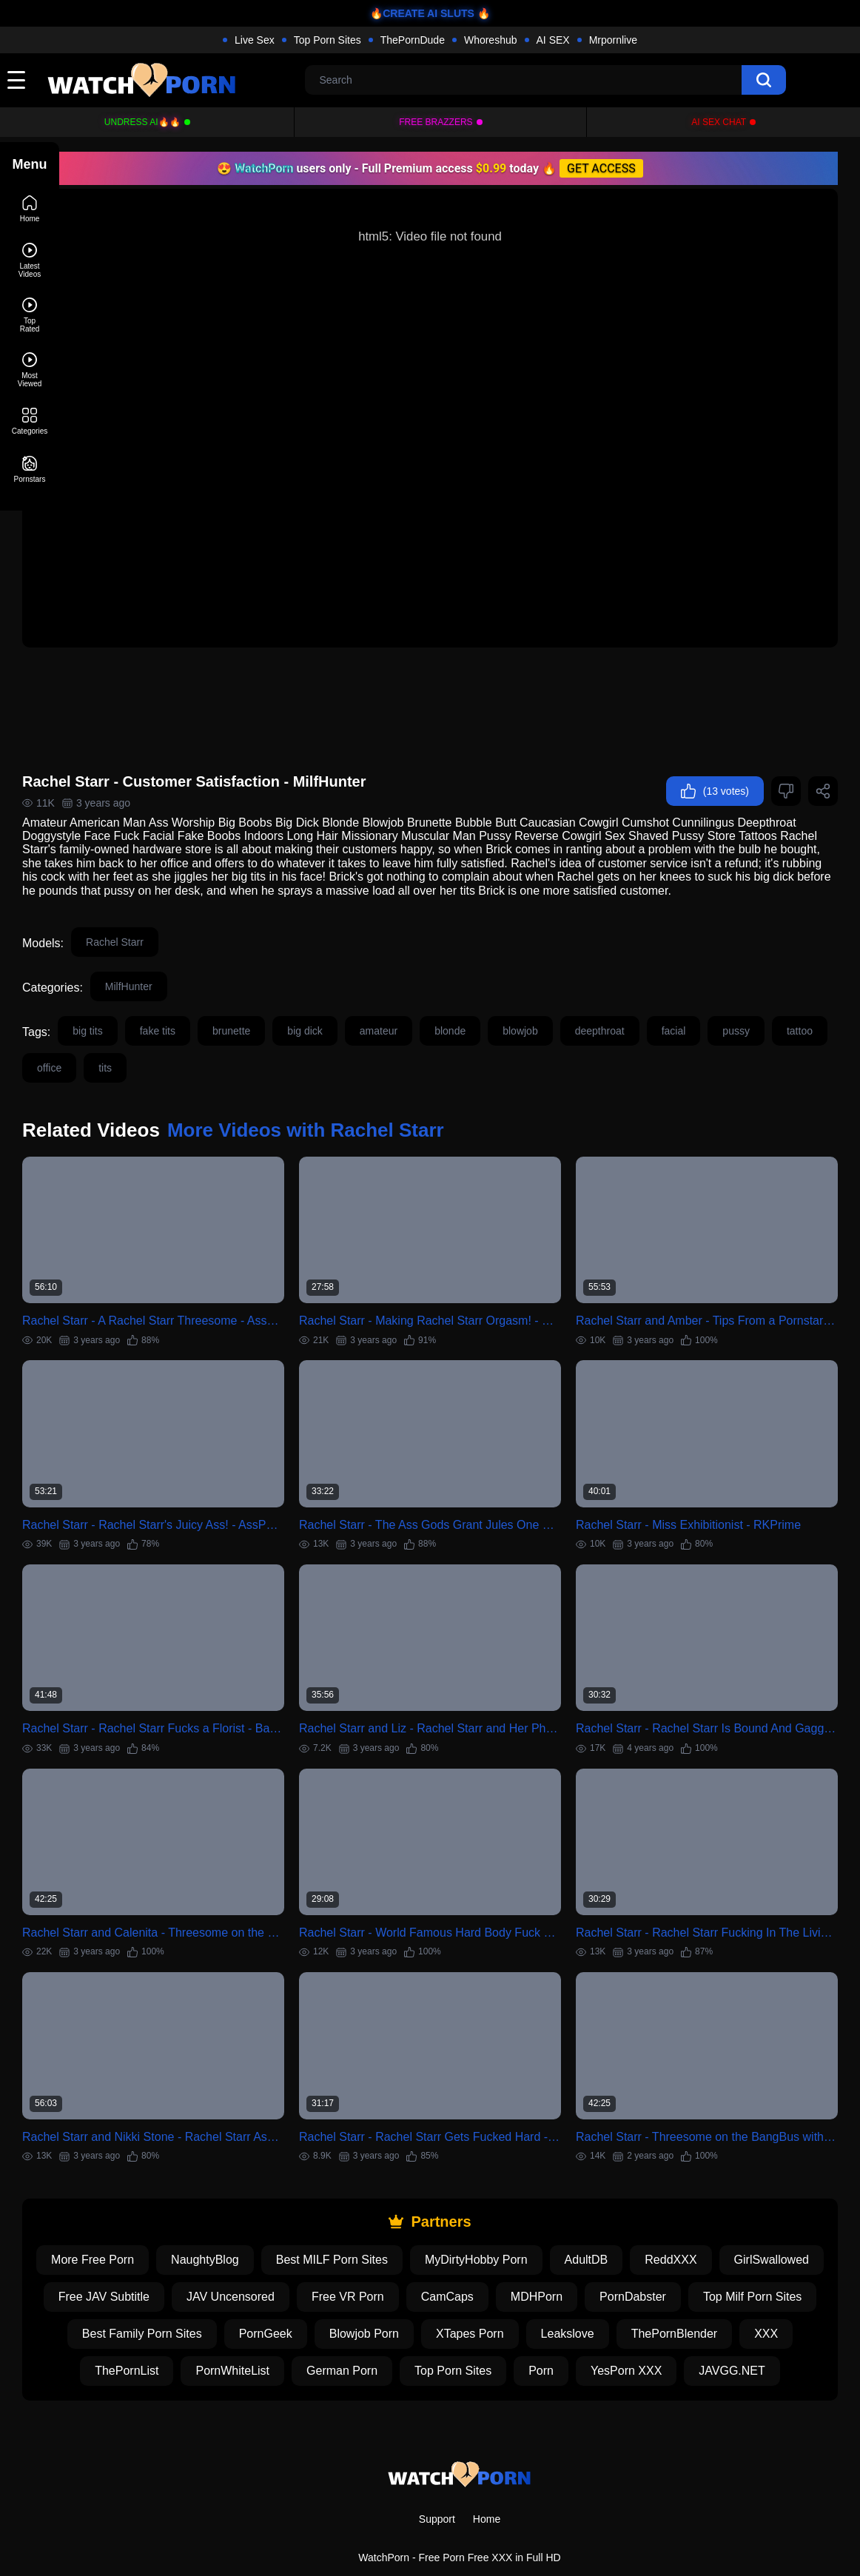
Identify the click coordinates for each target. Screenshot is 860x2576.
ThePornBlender (258, 2296)
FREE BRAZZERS (435, 122)
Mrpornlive (613, 40)
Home (486, 2481)
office (171, 1048)
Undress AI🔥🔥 (142, 122)
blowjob (579, 1011)
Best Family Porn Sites (428, 2259)
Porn (353, 2333)
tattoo (109, 1048)
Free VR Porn (553, 2222)
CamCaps (652, 2222)
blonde (509, 1011)
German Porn (645, 2296)
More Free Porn (178, 2185)
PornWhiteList (537, 2296)
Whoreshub (490, 40)
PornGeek (552, 2259)
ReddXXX (756, 2185)
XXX (349, 2296)
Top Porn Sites (327, 40)
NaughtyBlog (291, 2185)
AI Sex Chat (718, 122)
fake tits (217, 1011)
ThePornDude (412, 40)
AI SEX (553, 40)
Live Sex (255, 40)
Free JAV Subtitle (309, 2222)
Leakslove (151, 2296)
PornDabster (163, 2259)
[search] (764, 80)
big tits (146, 1011)
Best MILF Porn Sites (417, 2185)
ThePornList (430, 2296)
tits (227, 1048)
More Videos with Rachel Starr (364, 1110)
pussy (795, 1011)
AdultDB (671, 2185)
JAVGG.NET (544, 2333)
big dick (363, 1011)
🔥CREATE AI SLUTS (422, 13)
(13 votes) (715, 757)
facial (733, 1011)
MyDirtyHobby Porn (562, 2185)
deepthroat (659, 1011)
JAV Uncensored (436, 2222)
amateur (438, 1011)
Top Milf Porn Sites (281, 2259)
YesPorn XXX (438, 2333)
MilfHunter (188, 966)
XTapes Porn (756, 2259)
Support (437, 2481)
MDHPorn (741, 2222)
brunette (290, 1011)
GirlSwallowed (189, 2222)
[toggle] (16, 80)
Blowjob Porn (650, 2259)
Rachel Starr (174, 922)
